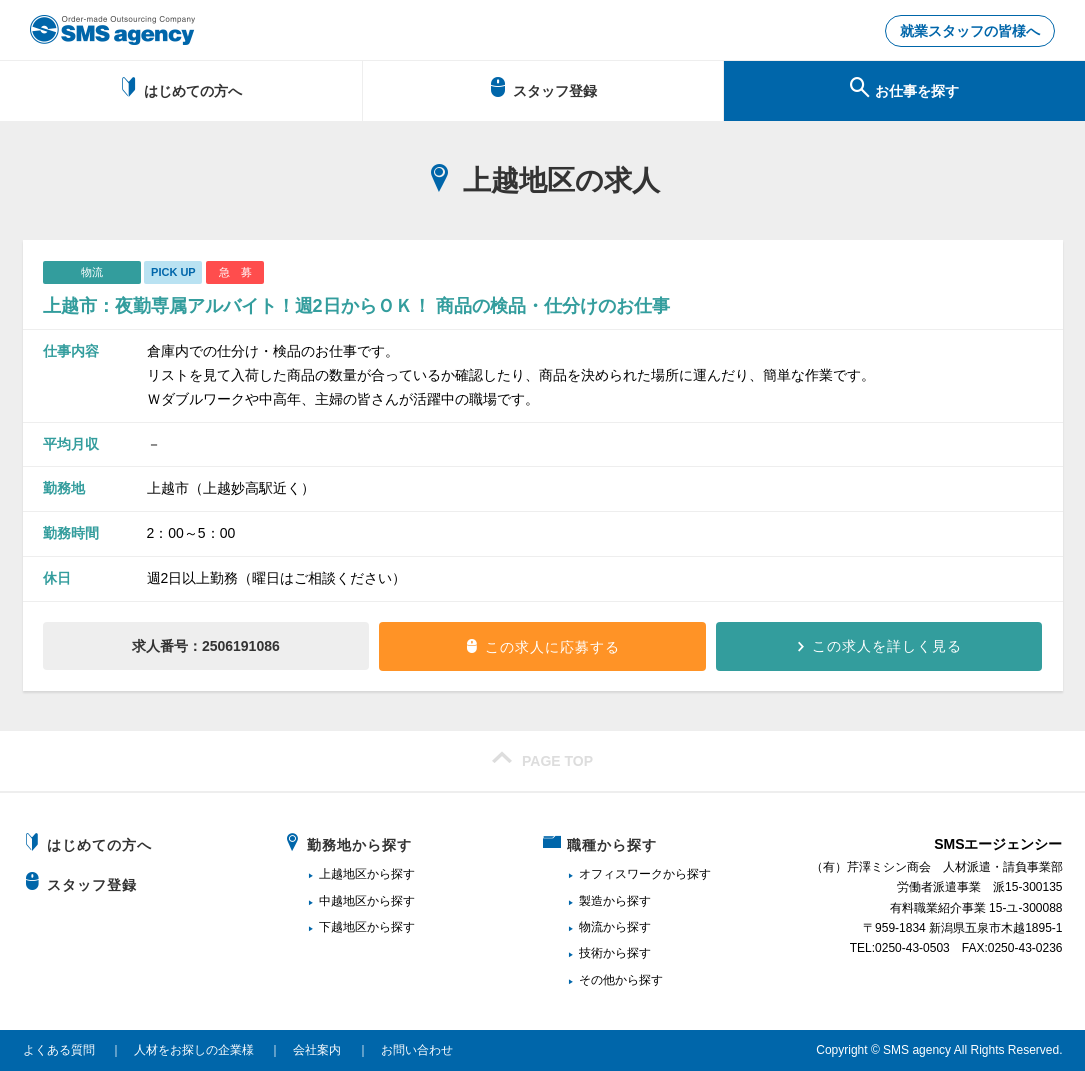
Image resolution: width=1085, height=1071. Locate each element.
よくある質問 (59, 1050)
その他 (597, 980)
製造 (591, 901)
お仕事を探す (904, 88)
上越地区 (343, 874)
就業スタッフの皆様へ (970, 31)
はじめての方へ (180, 88)
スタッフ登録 (542, 88)
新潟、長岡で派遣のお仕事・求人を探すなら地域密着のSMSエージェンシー (112, 30)
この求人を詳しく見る (887, 646)
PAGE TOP (542, 758)
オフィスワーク (621, 874)
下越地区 (343, 927)
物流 (591, 927)
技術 (591, 953)
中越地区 (343, 901)
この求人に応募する (552, 647)
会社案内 (317, 1050)
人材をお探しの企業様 (194, 1050)
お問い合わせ (417, 1050)
